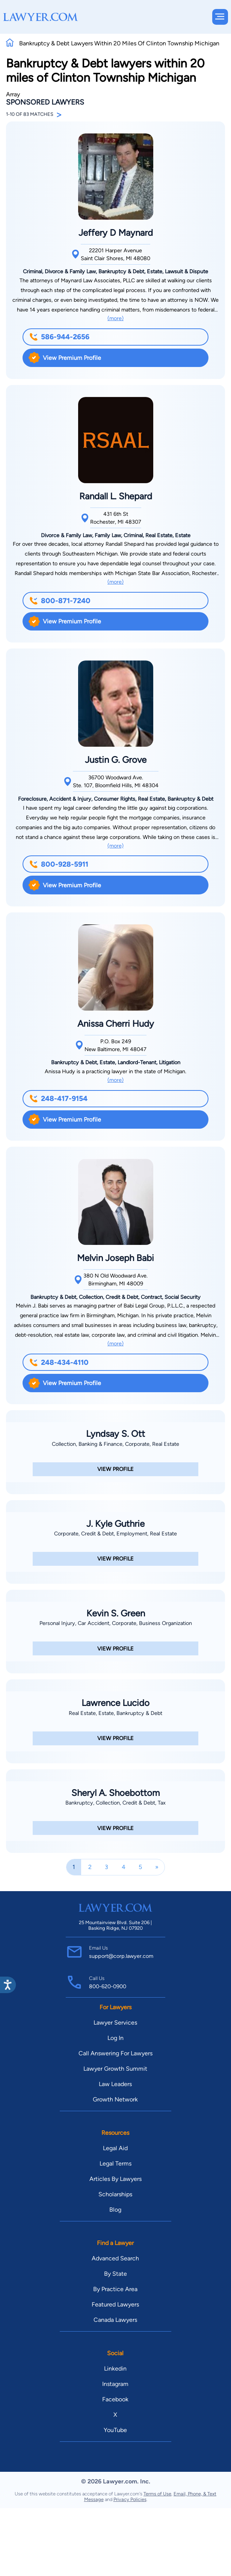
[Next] (157, 1867)
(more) (115, 318)
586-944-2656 (59, 336)
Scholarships (115, 2194)
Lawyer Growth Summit (115, 2068)
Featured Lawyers (115, 2304)
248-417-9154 (58, 1098)
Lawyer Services (115, 2022)
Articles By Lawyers (115, 2178)
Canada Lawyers (115, 2319)
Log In (115, 2037)
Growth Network (115, 2099)
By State (115, 2273)
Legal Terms (115, 2163)
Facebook (115, 2399)
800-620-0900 (107, 1986)
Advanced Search (115, 2258)
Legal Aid (115, 2148)
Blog (115, 2209)
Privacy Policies (129, 2499)
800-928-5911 (58, 864)
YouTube (115, 2430)
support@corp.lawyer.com (121, 1956)
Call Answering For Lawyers (115, 2053)
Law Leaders (115, 2084)
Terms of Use (157, 2494)
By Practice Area (115, 2289)
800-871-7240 (60, 600)
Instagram (115, 2383)
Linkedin (115, 2368)
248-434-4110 (59, 1362)
